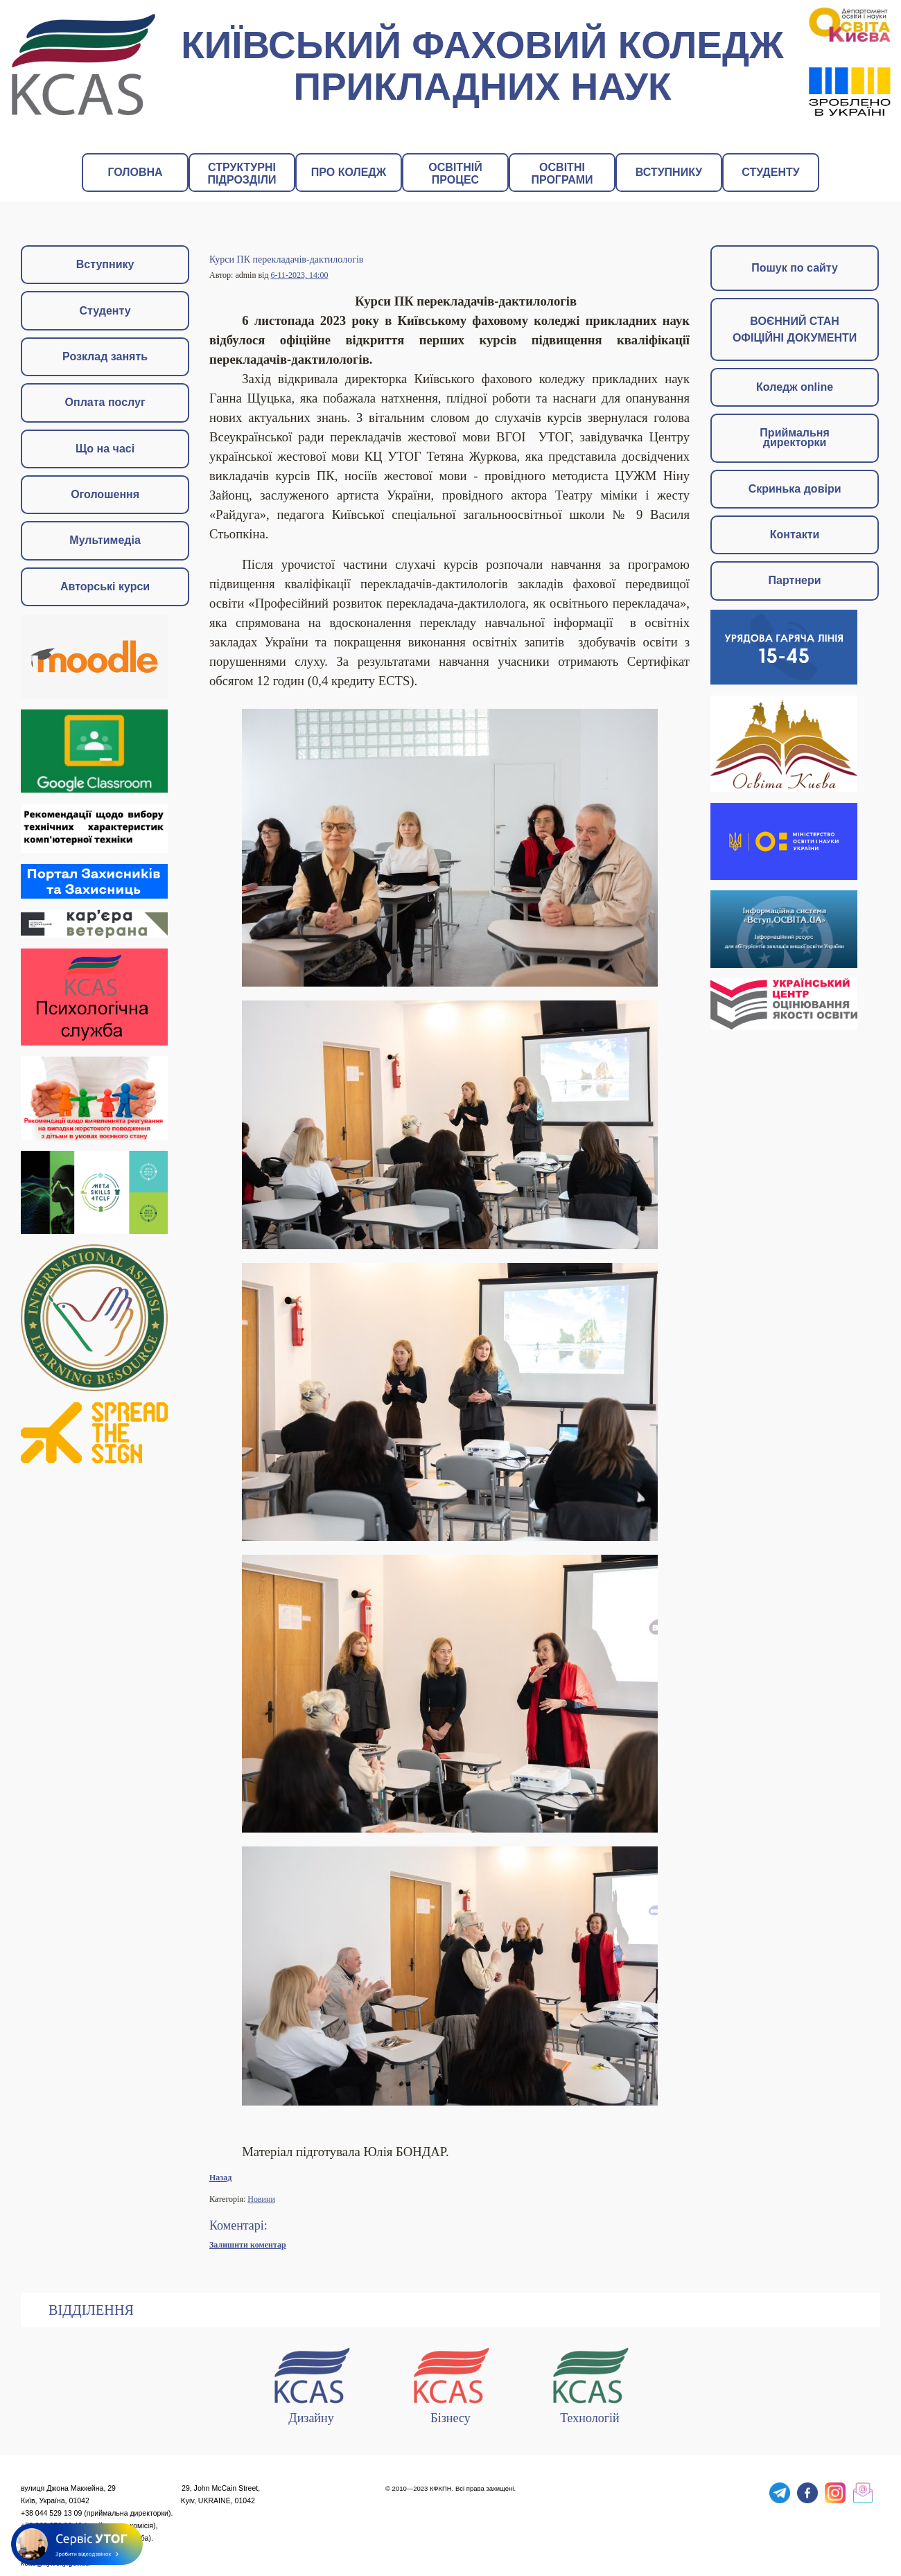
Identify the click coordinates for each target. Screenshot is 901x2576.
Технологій (590, 2383)
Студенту (105, 311)
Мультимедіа (105, 540)
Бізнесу (450, 2383)
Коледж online (794, 387)
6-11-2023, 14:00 (300, 275)
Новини (261, 2199)
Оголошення (105, 494)
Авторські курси (105, 586)
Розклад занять (105, 356)
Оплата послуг (105, 402)
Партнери (795, 580)
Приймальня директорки (794, 437)
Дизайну (311, 2383)
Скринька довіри (795, 489)
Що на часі (105, 449)
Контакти (795, 534)
